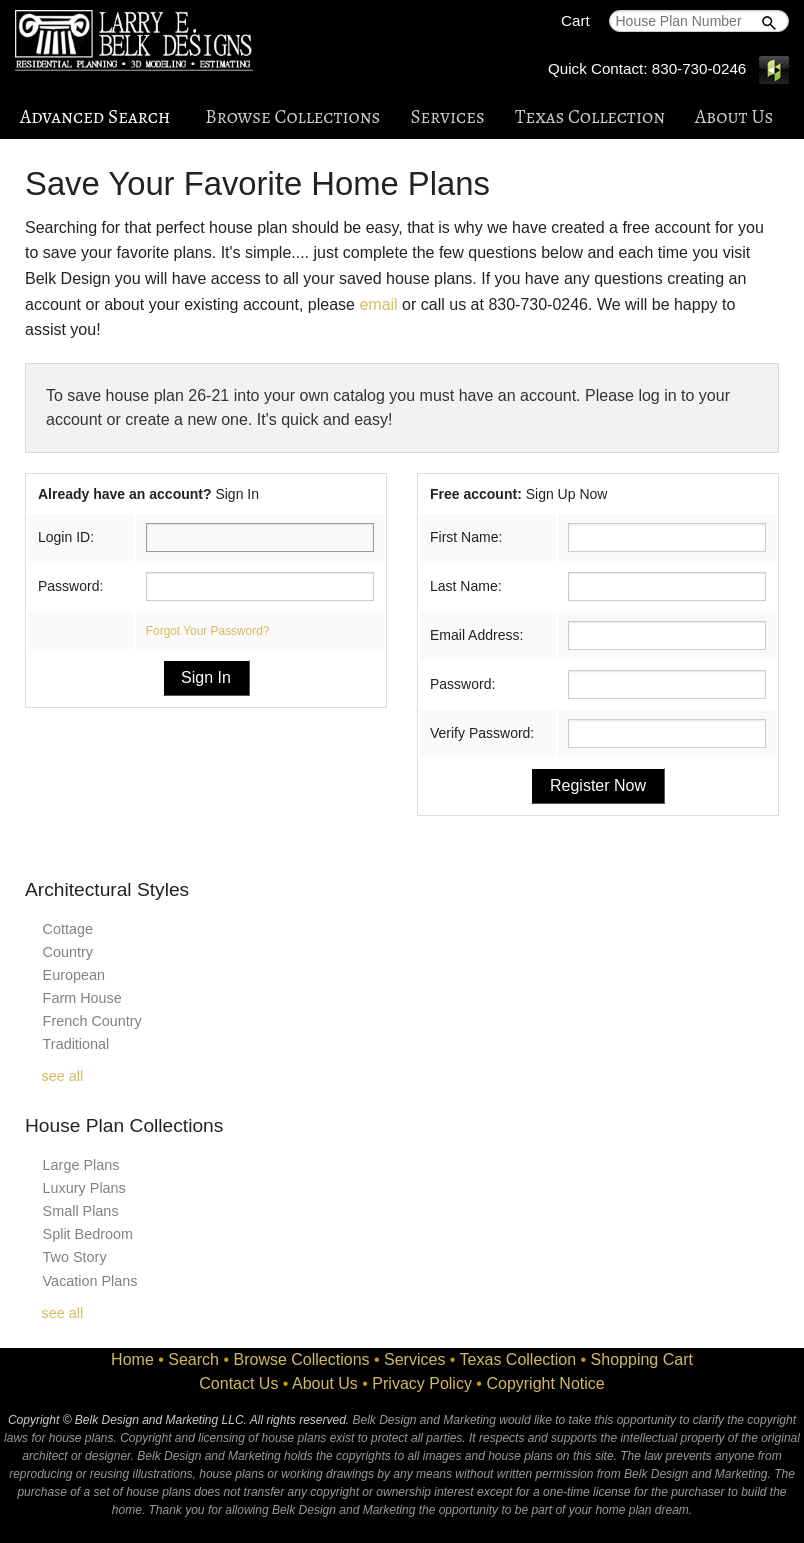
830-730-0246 (699, 68)
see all (63, 1076)
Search (193, 1359)
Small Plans (81, 1211)
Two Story (75, 1257)
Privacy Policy (422, 1383)
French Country (92, 1021)
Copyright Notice (545, 1383)
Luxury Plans (84, 1188)
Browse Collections (292, 116)
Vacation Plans (90, 1281)
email (378, 304)
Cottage (68, 929)
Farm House (82, 998)
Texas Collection (590, 116)
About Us (734, 116)
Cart (575, 20)
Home (132, 1359)
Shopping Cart (642, 1359)
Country (68, 952)
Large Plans (81, 1165)
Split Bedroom (88, 1234)
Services (447, 116)
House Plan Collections (124, 1125)
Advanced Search (95, 116)
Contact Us (238, 1383)
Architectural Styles (107, 889)
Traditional (76, 1044)
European (74, 975)
